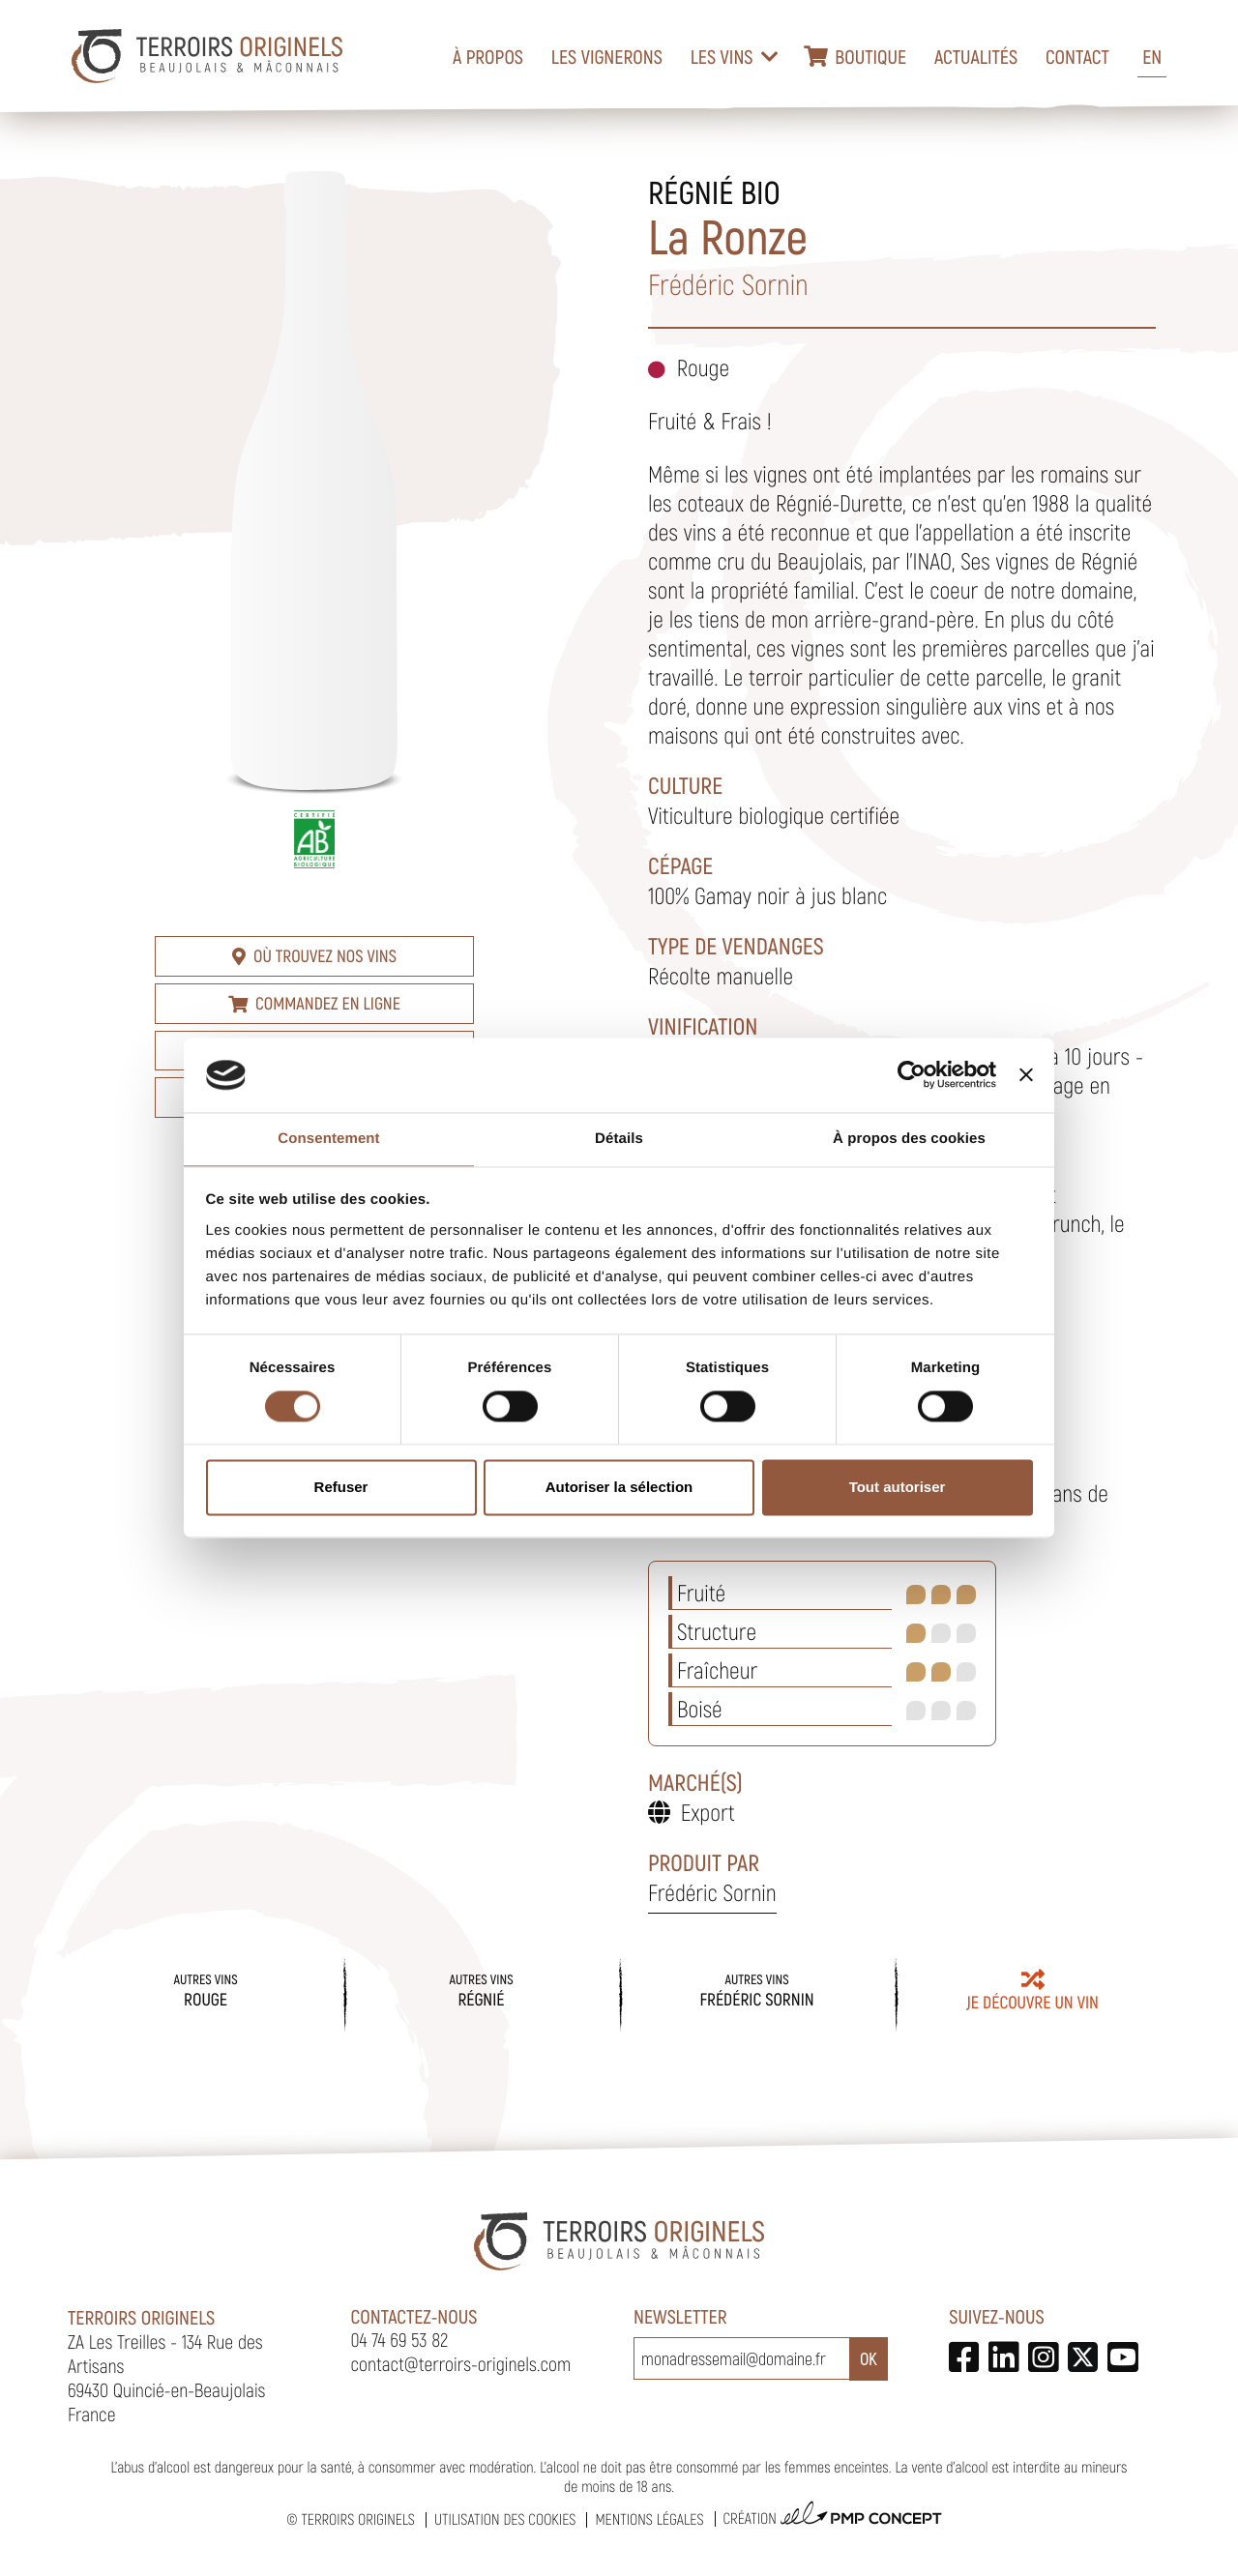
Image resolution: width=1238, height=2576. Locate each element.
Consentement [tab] (328, 1138)
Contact (1077, 56)
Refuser (341, 1486)
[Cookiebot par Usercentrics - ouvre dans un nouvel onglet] (911, 1075)
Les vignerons (607, 56)
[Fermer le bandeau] (1026, 1075)
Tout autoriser (897, 1486)
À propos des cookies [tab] (909, 1138)
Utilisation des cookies (504, 2519)
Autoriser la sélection (619, 1486)
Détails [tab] (619, 1138)
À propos (488, 56)
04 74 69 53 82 (400, 2339)
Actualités (975, 56)
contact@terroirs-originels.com (461, 2363)
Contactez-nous (414, 2315)
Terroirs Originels (358, 2519)
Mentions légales (649, 2519)
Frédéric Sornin (712, 1892)
